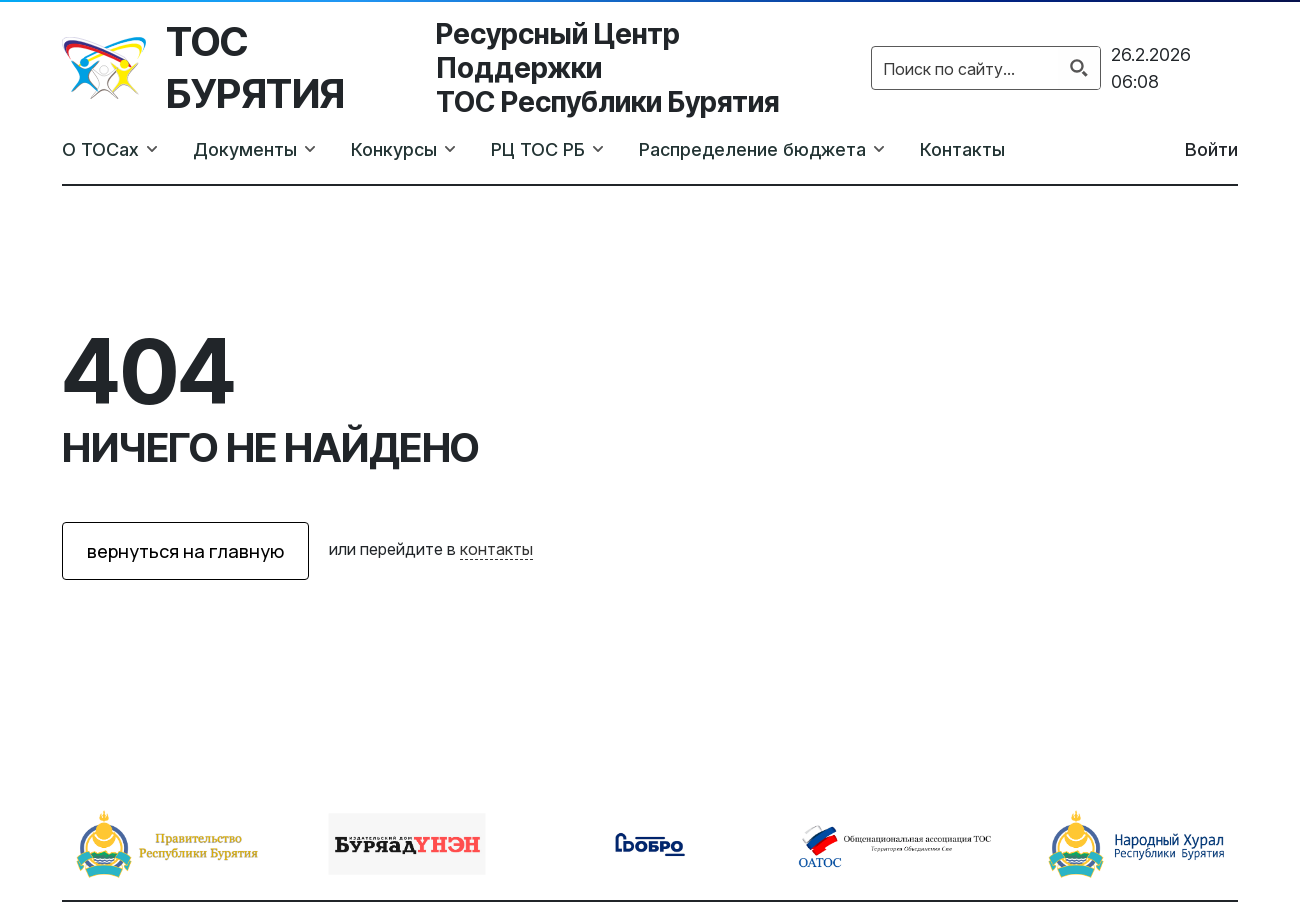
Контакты (962, 149)
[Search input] (966, 68)
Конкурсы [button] (394, 149)
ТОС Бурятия (255, 67)
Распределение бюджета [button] (752, 149)
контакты (496, 549)
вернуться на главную (185, 551)
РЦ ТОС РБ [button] (538, 149)
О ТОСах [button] (100, 149)
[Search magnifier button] (1079, 68)
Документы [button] (245, 149)
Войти (1211, 149)
